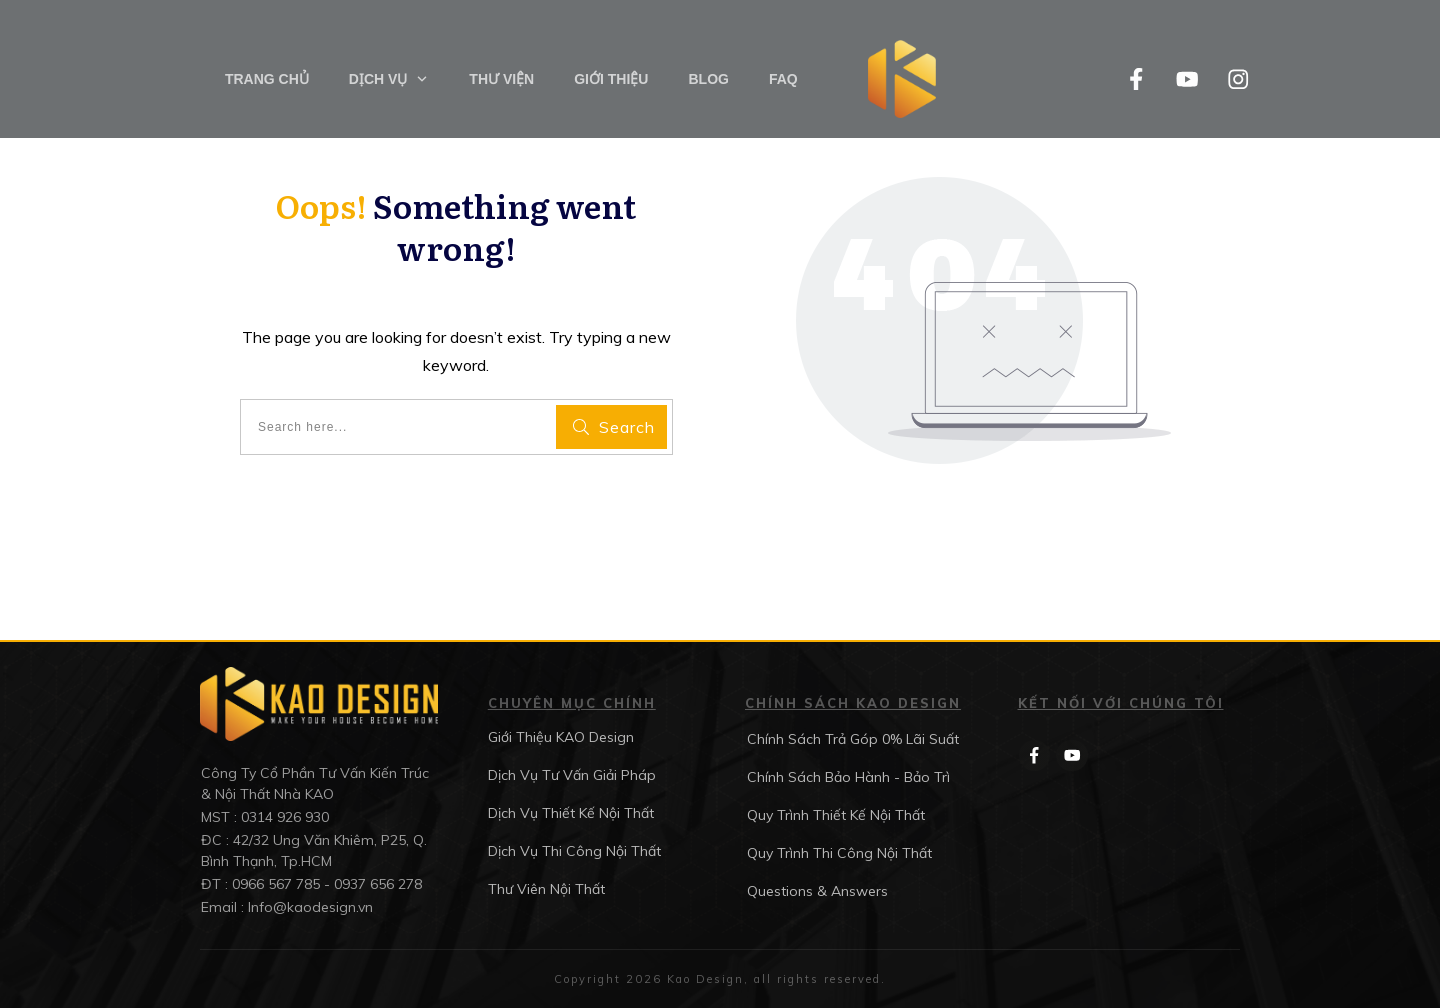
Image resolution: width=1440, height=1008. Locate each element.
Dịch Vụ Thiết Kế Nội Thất (571, 813)
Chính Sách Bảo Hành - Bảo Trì (848, 777)
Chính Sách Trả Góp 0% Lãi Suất (853, 739)
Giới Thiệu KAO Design (561, 737)
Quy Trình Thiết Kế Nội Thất (836, 815)
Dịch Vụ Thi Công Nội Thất (574, 851)
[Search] (611, 427)
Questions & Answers (817, 891)
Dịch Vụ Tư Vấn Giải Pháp (572, 775)
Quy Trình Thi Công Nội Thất (839, 853)
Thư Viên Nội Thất (546, 889)
